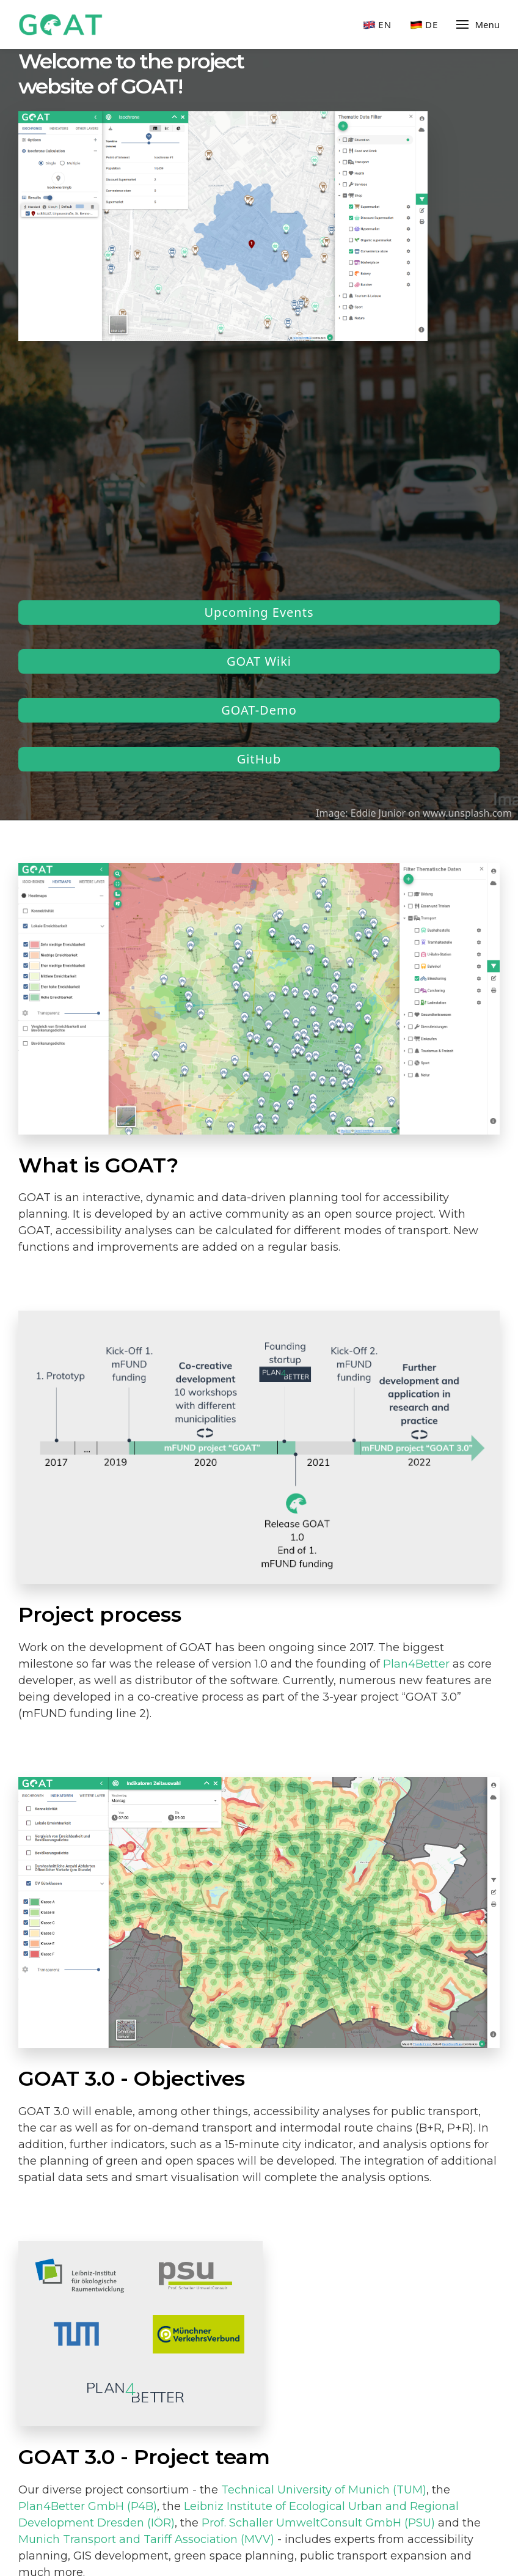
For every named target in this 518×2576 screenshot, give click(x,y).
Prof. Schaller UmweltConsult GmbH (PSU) (318, 2523)
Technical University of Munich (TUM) (323, 2490)
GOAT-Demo (259, 710)
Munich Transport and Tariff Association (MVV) (146, 2539)
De (424, 24)
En (377, 24)
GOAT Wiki (259, 661)
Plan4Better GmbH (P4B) (87, 2506)
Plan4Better (416, 1664)
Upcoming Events (258, 612)
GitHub (259, 759)
